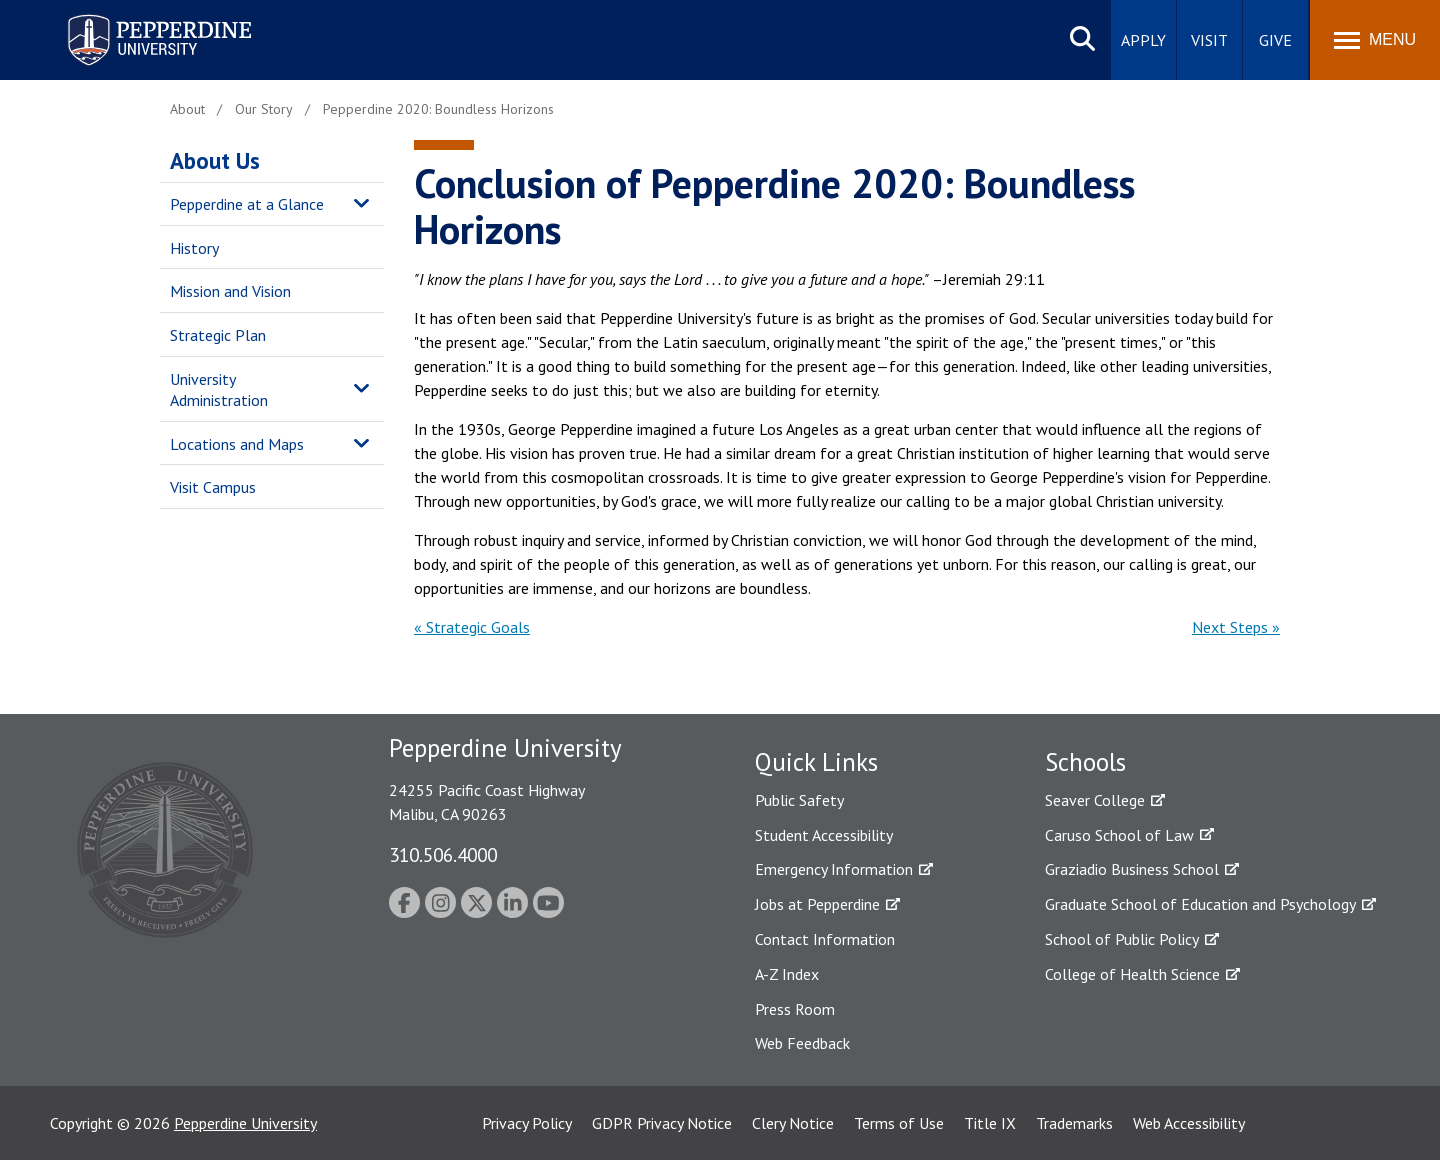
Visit (1209, 40)
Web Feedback (802, 1043)
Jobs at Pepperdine (817, 904)
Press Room (795, 1009)
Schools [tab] (1085, 762)
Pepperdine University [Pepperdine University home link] (135, 18)
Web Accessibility (1189, 1123)
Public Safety (799, 800)
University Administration (219, 389)
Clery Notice (793, 1123)
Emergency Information (834, 869)
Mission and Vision (230, 291)
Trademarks (1074, 1123)
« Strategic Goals (472, 627)
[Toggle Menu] (1375, 40)
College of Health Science (1132, 974)
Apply (1143, 40)
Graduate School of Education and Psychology (1200, 904)
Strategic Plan (218, 335)
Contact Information (825, 939)
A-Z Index (787, 974)
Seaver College (1095, 800)
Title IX (990, 1123)
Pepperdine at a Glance (247, 204)
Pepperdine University (245, 1123)
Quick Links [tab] (816, 762)
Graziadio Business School (1132, 869)
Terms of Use (899, 1123)
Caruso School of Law (1119, 835)
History (194, 248)
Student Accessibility (824, 835)
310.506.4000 (443, 854)
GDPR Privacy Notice (662, 1123)
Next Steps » (1236, 627)
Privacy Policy (527, 1123)
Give (1275, 40)
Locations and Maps (237, 444)
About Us (215, 160)
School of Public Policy (1122, 939)
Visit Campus (213, 487)
